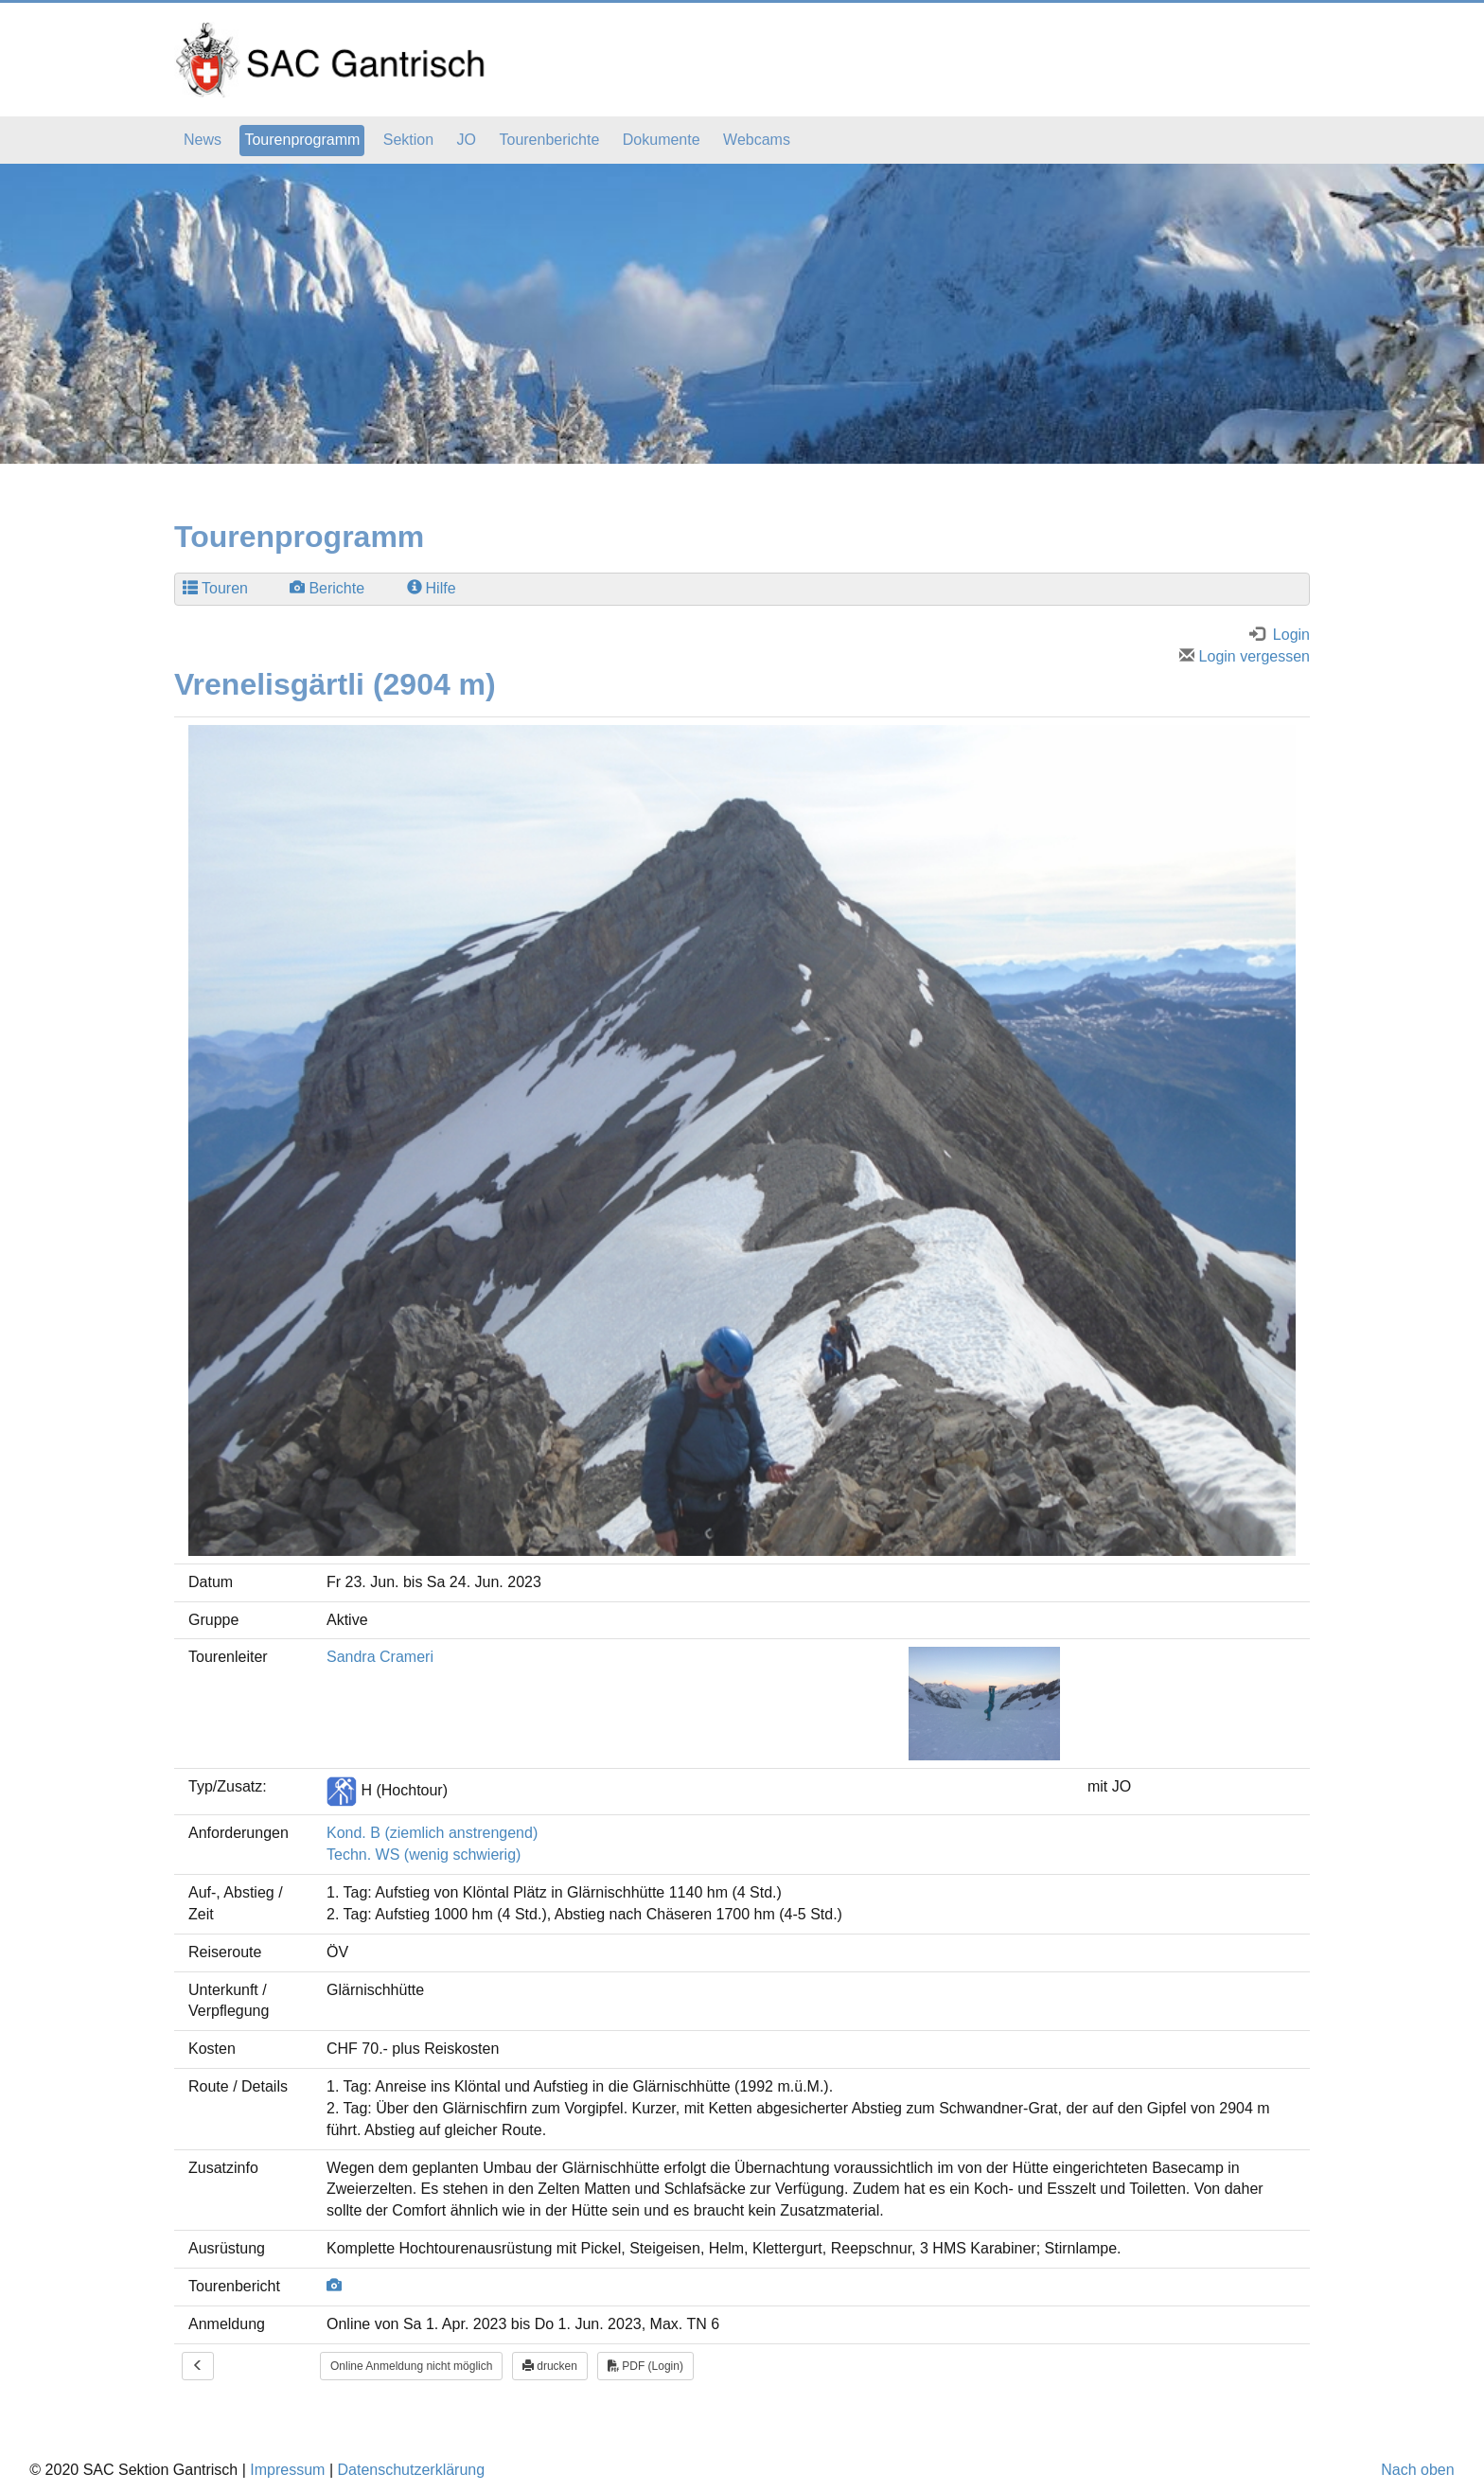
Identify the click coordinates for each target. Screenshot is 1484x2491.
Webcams (756, 140)
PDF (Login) (645, 2366)
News (202, 140)
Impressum (287, 2470)
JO (466, 140)
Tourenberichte (549, 140)
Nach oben (1417, 2470)
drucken (549, 2366)
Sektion (408, 140)
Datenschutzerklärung (411, 2470)
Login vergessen (1244, 656)
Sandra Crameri (380, 1657)
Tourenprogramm (302, 140)
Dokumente (661, 140)
